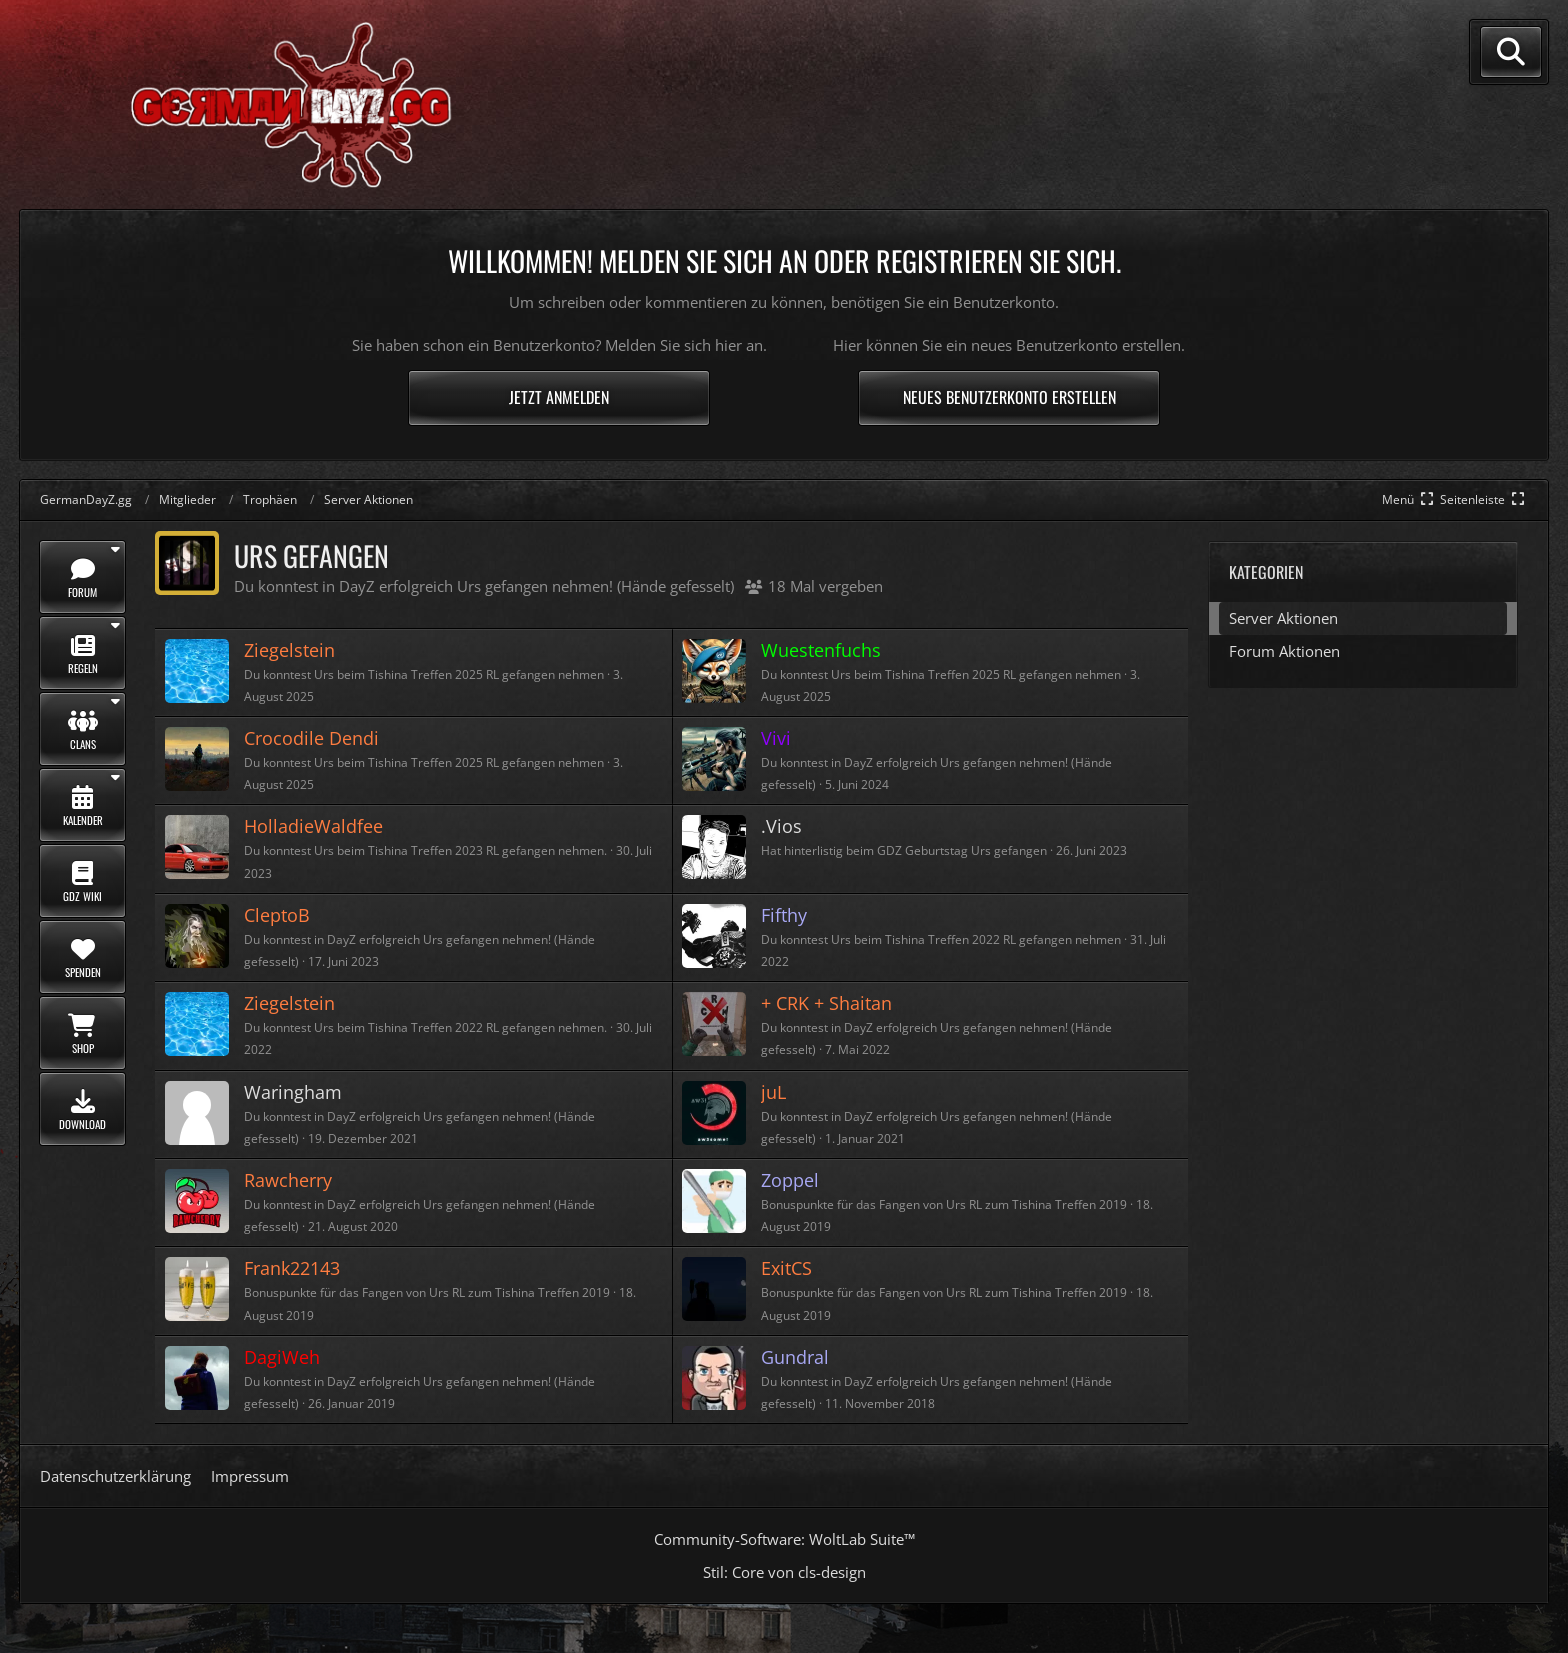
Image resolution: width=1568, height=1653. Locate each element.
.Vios (781, 826)
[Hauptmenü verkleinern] (1409, 499)
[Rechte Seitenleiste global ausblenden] (1484, 499)
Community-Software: (784, 1539)
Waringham (293, 1092)
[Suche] (1511, 52)
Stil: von (784, 1572)
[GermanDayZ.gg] (255, 103)
